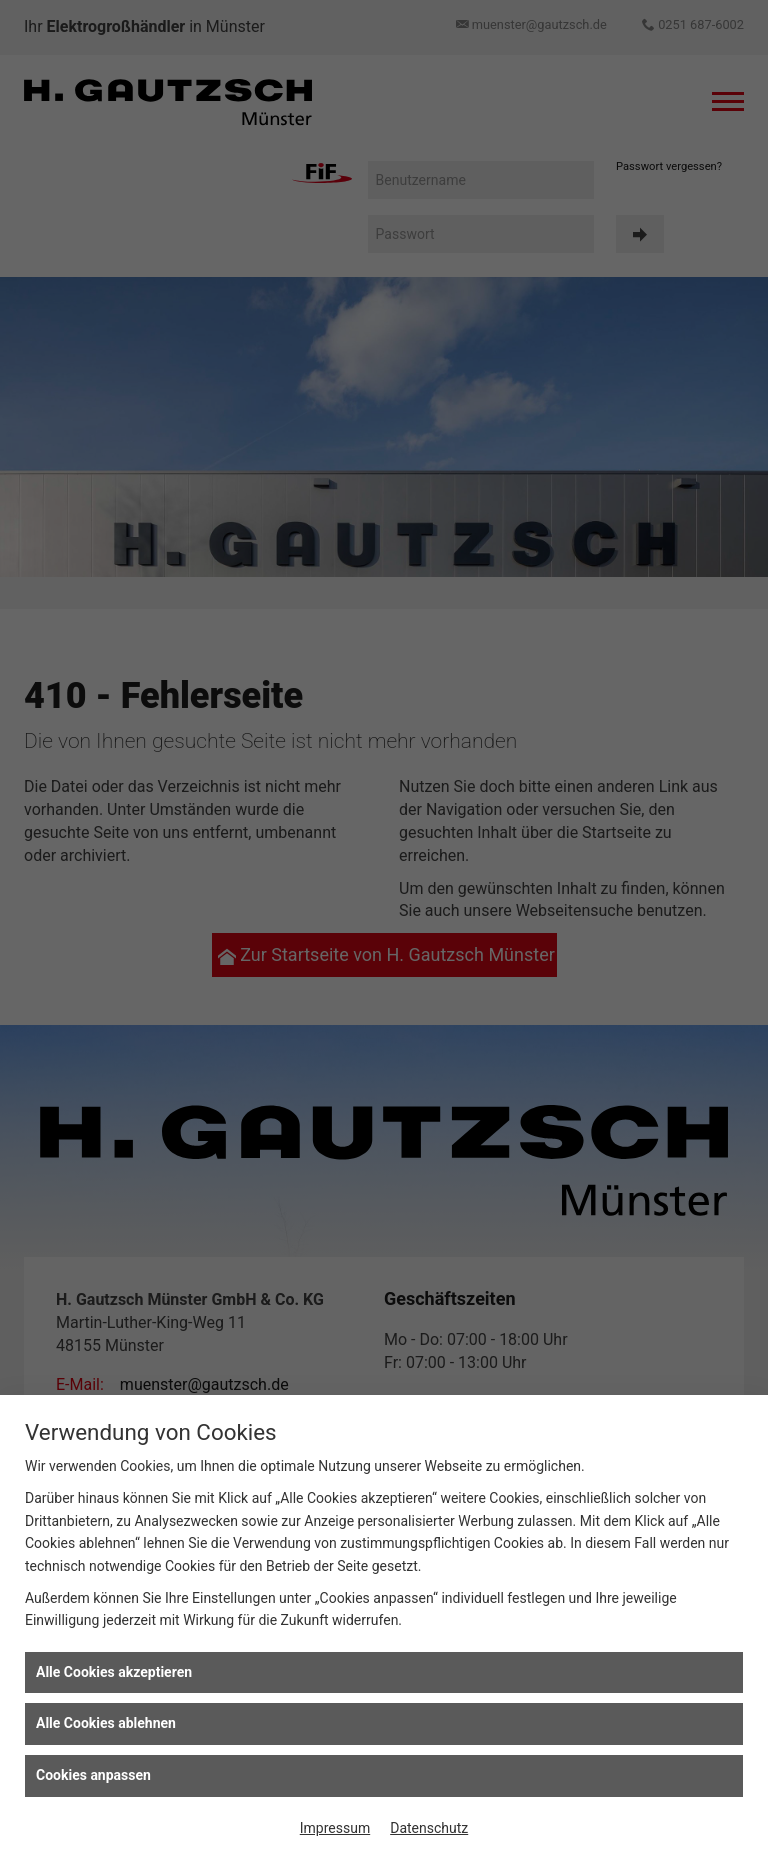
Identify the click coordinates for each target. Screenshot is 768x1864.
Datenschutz (429, 1828)
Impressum (335, 1828)
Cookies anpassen (93, 1775)
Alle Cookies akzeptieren (114, 1672)
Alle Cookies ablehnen (106, 1723)
